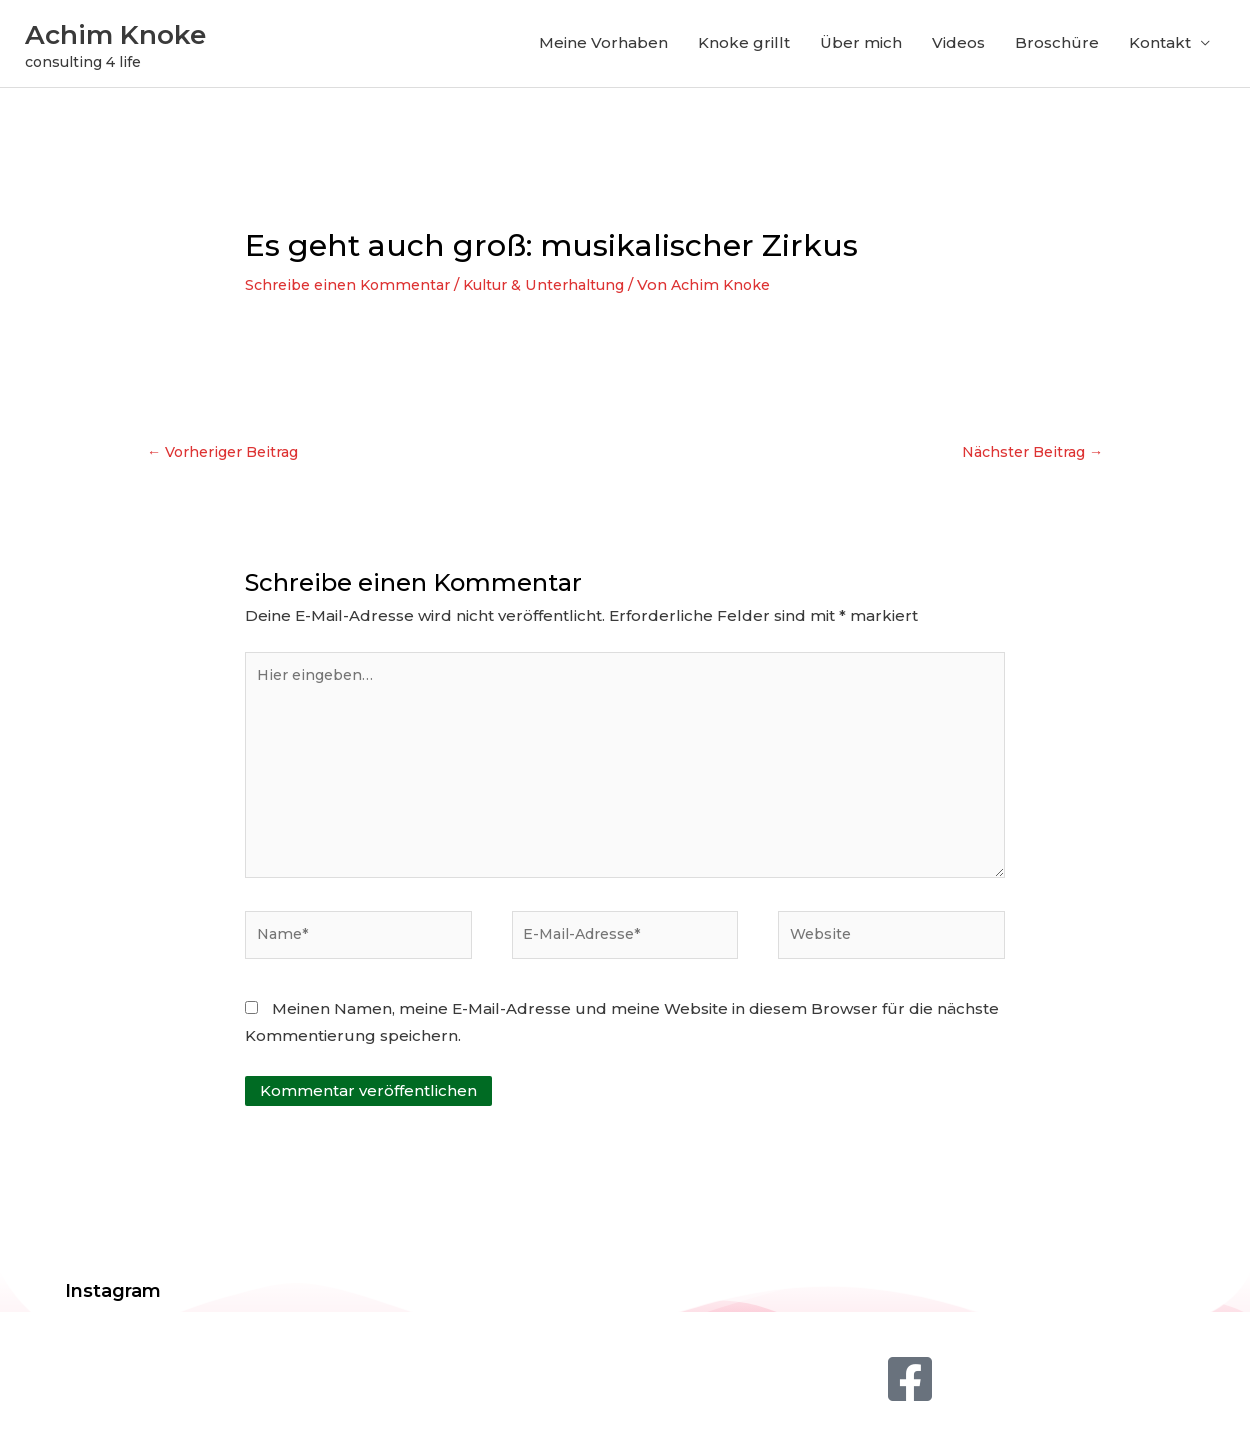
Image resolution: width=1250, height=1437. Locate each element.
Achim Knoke (145, 35)
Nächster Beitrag (1027, 459)
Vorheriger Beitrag (229, 459)
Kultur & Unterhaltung (561, 290)
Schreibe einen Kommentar (352, 290)
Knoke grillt (744, 46)
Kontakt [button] (1160, 46)
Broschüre (1057, 46)
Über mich (861, 46)
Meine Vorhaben (603, 46)
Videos (958, 46)
